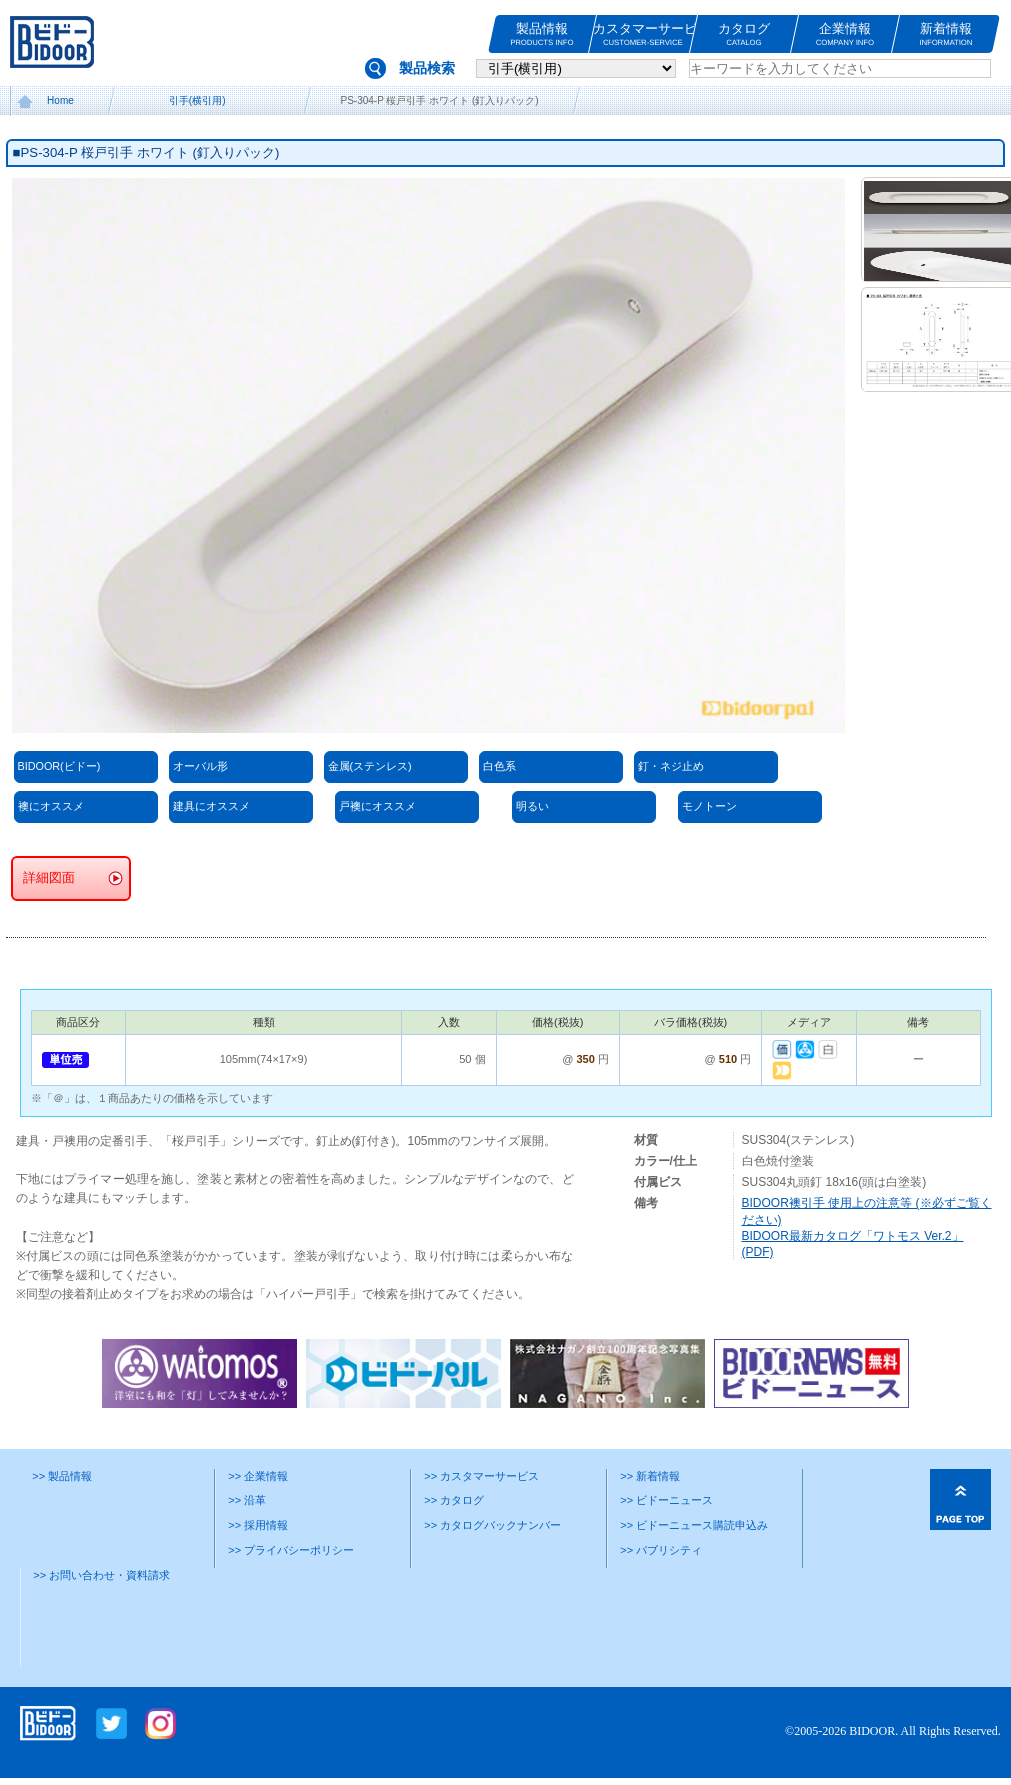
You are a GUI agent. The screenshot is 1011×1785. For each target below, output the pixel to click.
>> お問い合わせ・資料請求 (101, 1575)
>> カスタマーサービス (481, 1476)
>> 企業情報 (258, 1476)
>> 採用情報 (258, 1525)
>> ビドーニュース (666, 1500)
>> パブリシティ (661, 1550)
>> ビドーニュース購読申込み (694, 1525)
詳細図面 (49, 878)
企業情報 (845, 34)
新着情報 (946, 34)
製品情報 (542, 34)
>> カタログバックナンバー (492, 1525)
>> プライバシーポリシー (291, 1550)
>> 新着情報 (650, 1476)
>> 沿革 (247, 1500)
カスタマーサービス (643, 34)
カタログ (744, 34)
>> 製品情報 (62, 1476)
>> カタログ (454, 1500)
